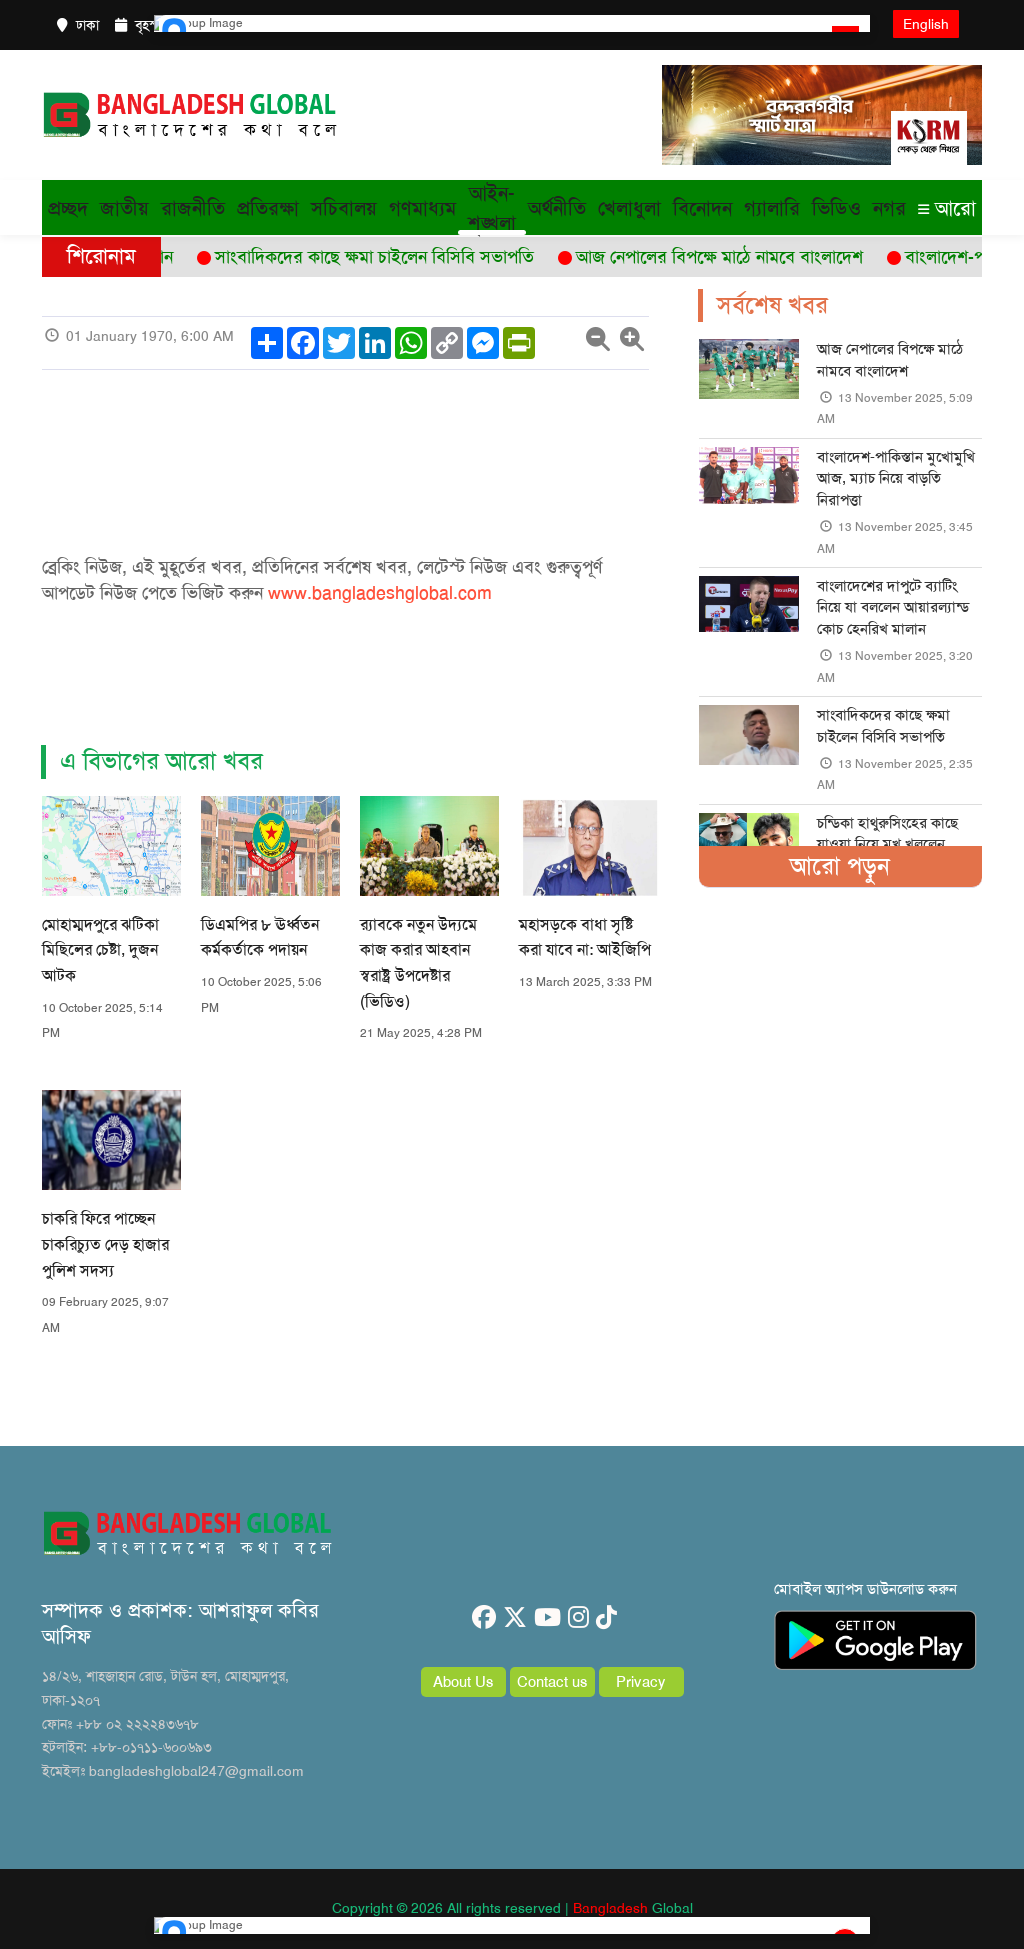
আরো (947, 208)
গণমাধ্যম (422, 208)
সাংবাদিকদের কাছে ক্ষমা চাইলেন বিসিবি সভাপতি (883, 725)
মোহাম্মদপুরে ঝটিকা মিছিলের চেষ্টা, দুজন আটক (100, 950)
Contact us (552, 1682)
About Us (463, 1682)
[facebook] (484, 1618)
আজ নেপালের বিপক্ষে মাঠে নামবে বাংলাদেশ (890, 359)
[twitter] (515, 1618)
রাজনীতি (193, 208)
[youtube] (547, 1618)
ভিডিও (836, 208)
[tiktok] (606, 1618)
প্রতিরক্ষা (268, 208)
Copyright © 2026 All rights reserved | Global (512, 1908)
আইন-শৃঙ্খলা (492, 207)
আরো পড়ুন (840, 866)
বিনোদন (702, 208)
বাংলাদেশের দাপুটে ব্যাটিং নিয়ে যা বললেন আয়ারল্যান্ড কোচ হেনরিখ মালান (893, 607)
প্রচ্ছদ (68, 208)
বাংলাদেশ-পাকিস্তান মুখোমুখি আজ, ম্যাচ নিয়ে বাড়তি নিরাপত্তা (896, 478)
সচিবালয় (344, 208)
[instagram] (578, 1618)
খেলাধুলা (629, 208)
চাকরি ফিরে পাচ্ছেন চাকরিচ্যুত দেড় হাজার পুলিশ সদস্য (105, 1244)
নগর (889, 208)
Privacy (641, 1682)
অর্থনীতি (557, 208)
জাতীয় (124, 208)
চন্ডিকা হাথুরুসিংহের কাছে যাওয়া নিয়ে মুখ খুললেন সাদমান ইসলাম (887, 844)
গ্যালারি (772, 208)
